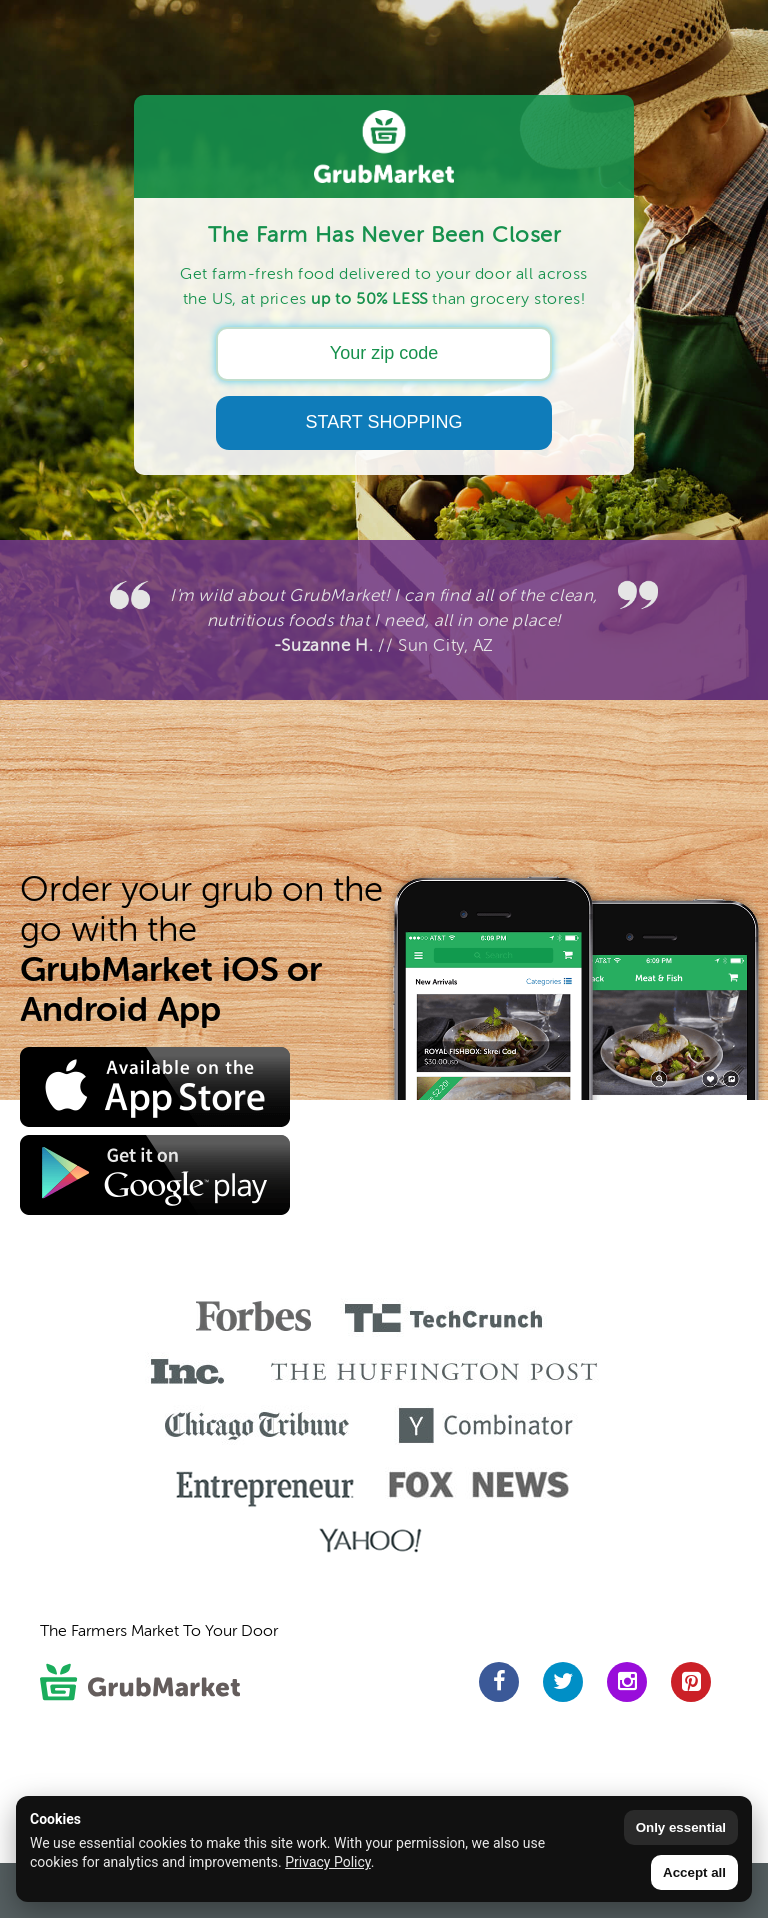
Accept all (694, 1872)
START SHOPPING (383, 422)
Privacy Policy (327, 1862)
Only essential (681, 1827)
